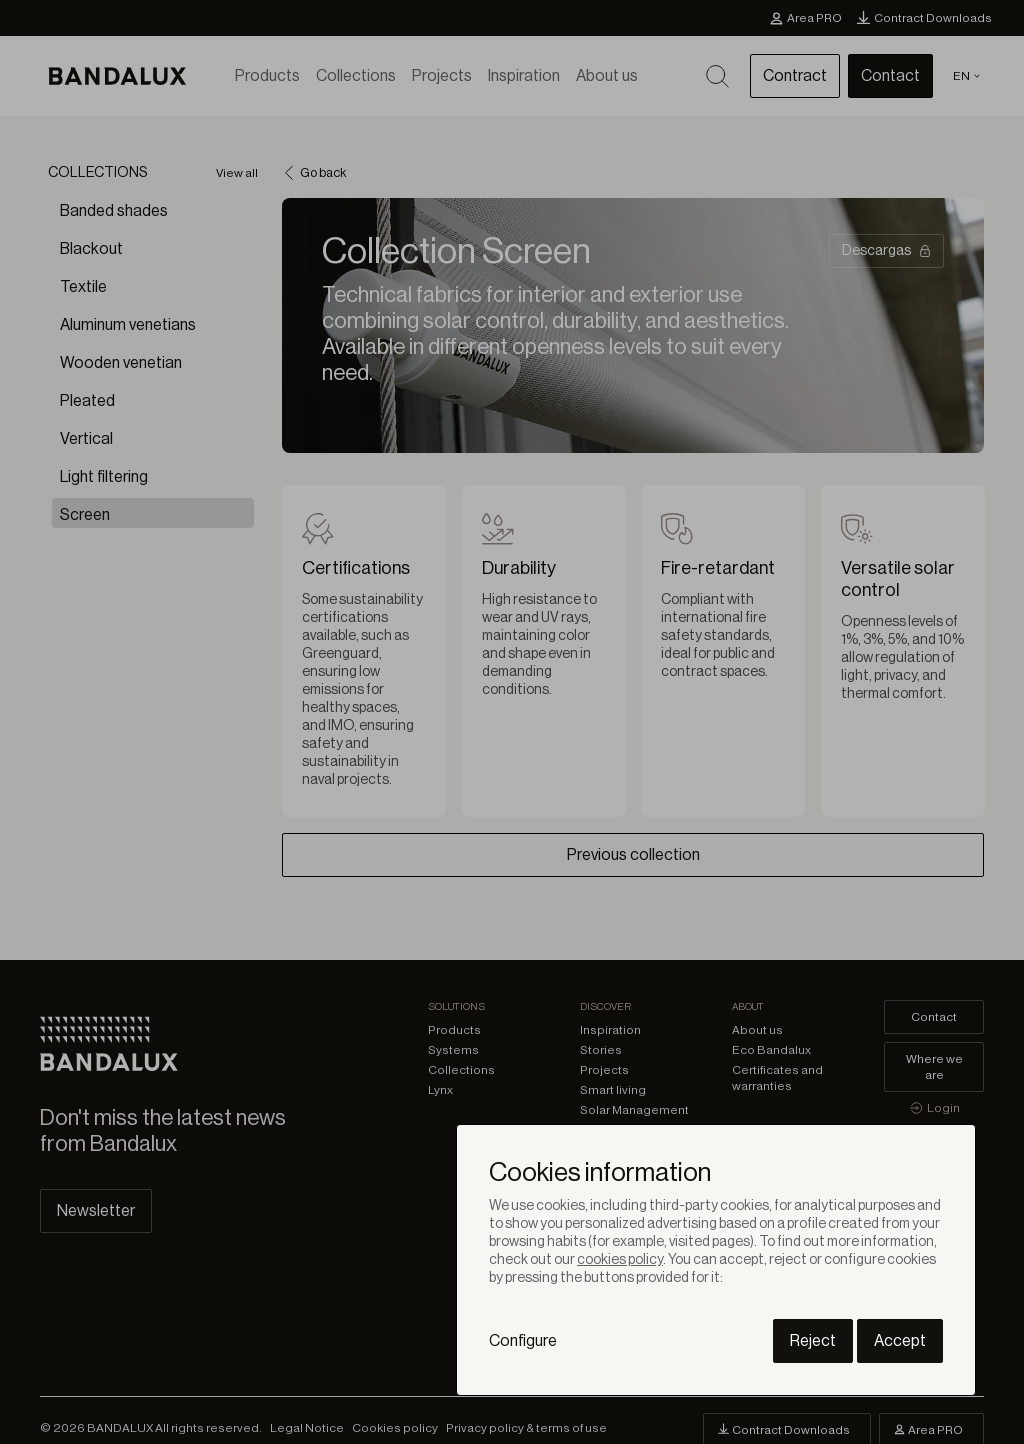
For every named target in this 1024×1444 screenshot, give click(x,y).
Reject (813, 1341)
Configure (523, 1341)
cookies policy (620, 1260)
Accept (900, 1341)
